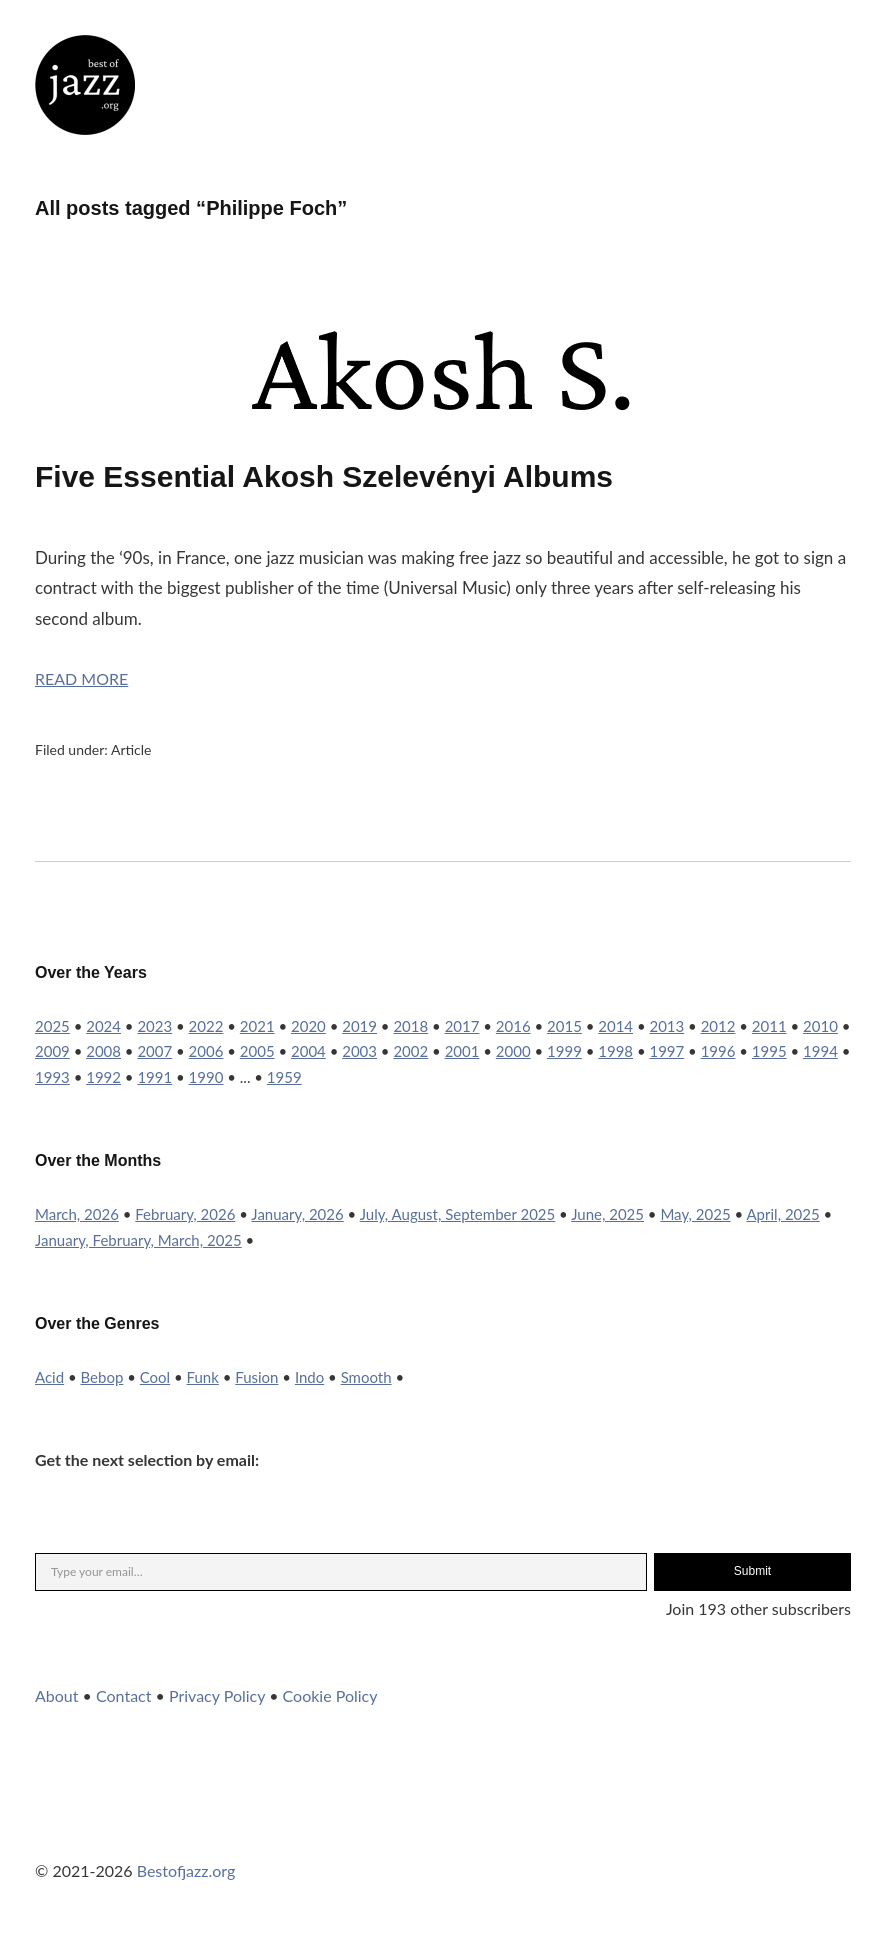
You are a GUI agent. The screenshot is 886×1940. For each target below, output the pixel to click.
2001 (462, 1051)
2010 (820, 1026)
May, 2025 (695, 1214)
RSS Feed (266, 1830)
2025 (52, 1026)
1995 (769, 1051)
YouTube (158, 1830)
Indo (309, 1377)
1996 (718, 1051)
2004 (308, 1051)
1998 (615, 1051)
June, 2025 (607, 1214)
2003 (359, 1051)
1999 (564, 1051)
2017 (462, 1026)
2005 (257, 1051)
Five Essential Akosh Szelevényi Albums (324, 476)
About (57, 1695)
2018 (410, 1026)
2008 (103, 1051)
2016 (513, 1026)
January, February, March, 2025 (138, 1240)
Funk (203, 1377)
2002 (410, 1051)
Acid (49, 1377)
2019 (359, 1026)
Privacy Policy (217, 1695)
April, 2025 (783, 1214)
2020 (308, 1026)
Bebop (102, 1377)
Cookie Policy (330, 1695)
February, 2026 (185, 1214)
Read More (81, 678)
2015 (564, 1026)
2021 (257, 1026)
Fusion (256, 1377)
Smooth (366, 1377)
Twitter (50, 1830)
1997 (666, 1051)
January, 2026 (297, 1214)
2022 (206, 1026)
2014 (615, 1026)
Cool (155, 1377)
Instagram (104, 1830)
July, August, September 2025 (458, 1214)
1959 (284, 1077)
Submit (752, 1571)
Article (131, 749)
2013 (666, 1026)
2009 (52, 1051)
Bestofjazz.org (186, 1870)
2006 (206, 1051)
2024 (103, 1026)
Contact (123, 1695)
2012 (718, 1026)
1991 (154, 1077)
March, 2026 (77, 1214)
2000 (513, 1051)
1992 (103, 1077)
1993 (52, 1077)
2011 (769, 1026)
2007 (154, 1051)
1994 (820, 1051)
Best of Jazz (85, 85)
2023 (154, 1026)
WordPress (212, 1830)
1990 (206, 1077)
